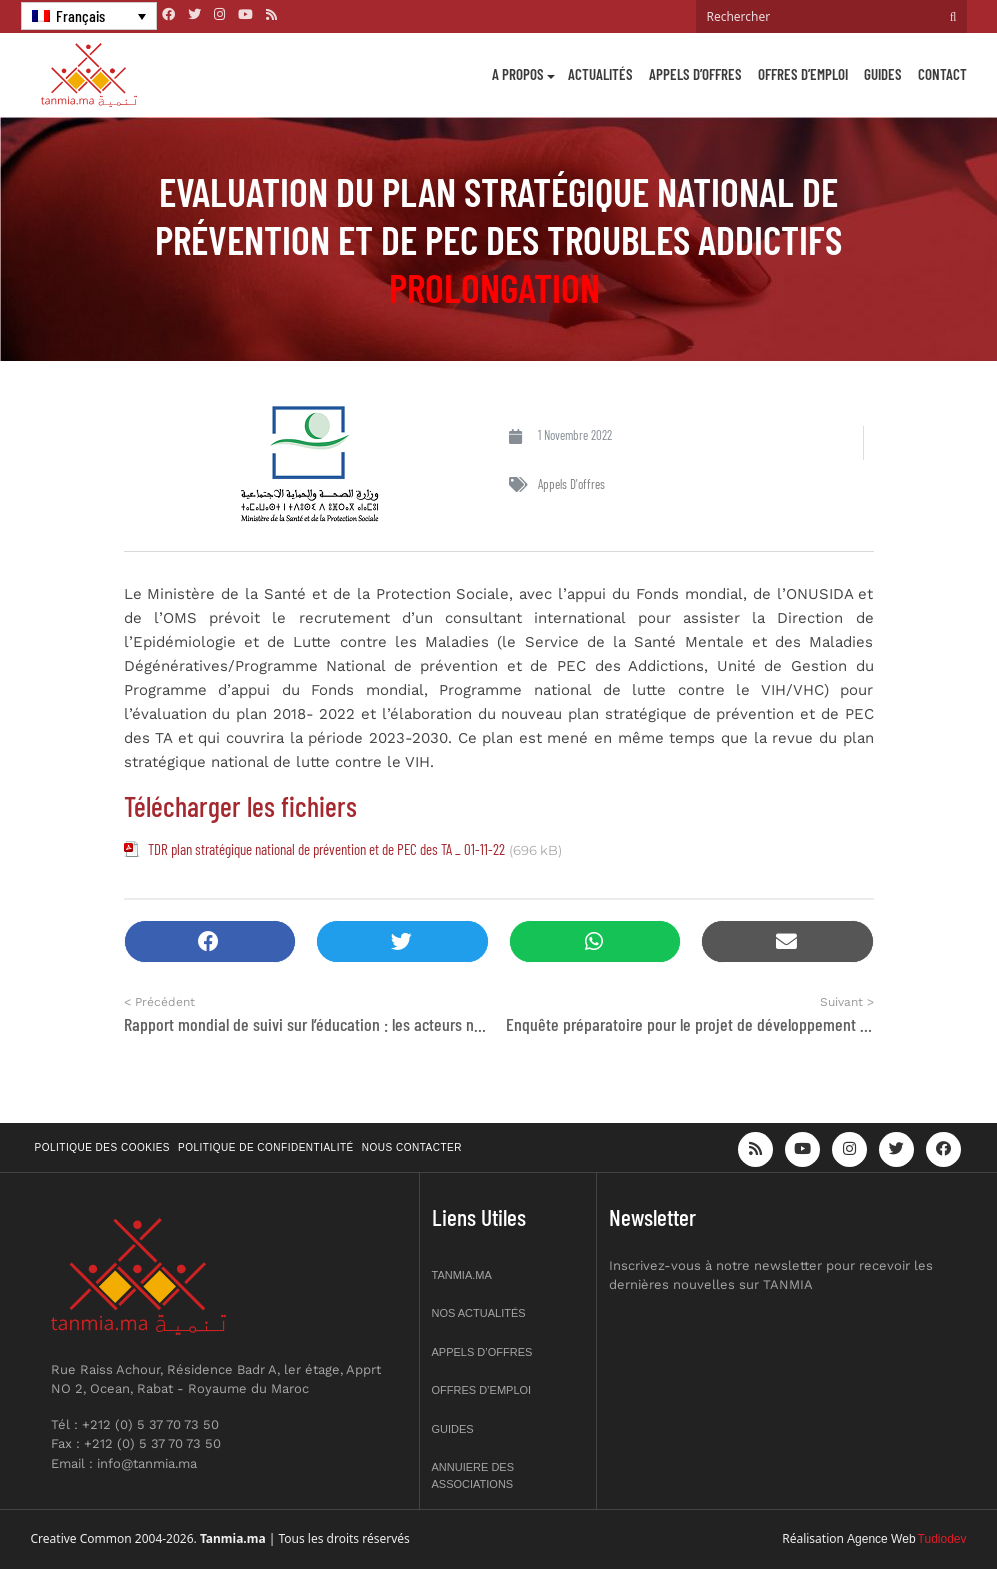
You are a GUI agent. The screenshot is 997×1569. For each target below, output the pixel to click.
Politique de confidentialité (266, 1147)
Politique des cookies (103, 1147)
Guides (883, 74)
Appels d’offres (695, 74)
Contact (942, 74)
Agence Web (881, 1539)
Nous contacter (412, 1147)
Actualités (600, 74)
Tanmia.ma (462, 1275)
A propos (518, 74)
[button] (210, 941)
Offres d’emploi (803, 74)
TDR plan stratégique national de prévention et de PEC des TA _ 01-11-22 (326, 849)
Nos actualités (479, 1313)
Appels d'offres (571, 484)
